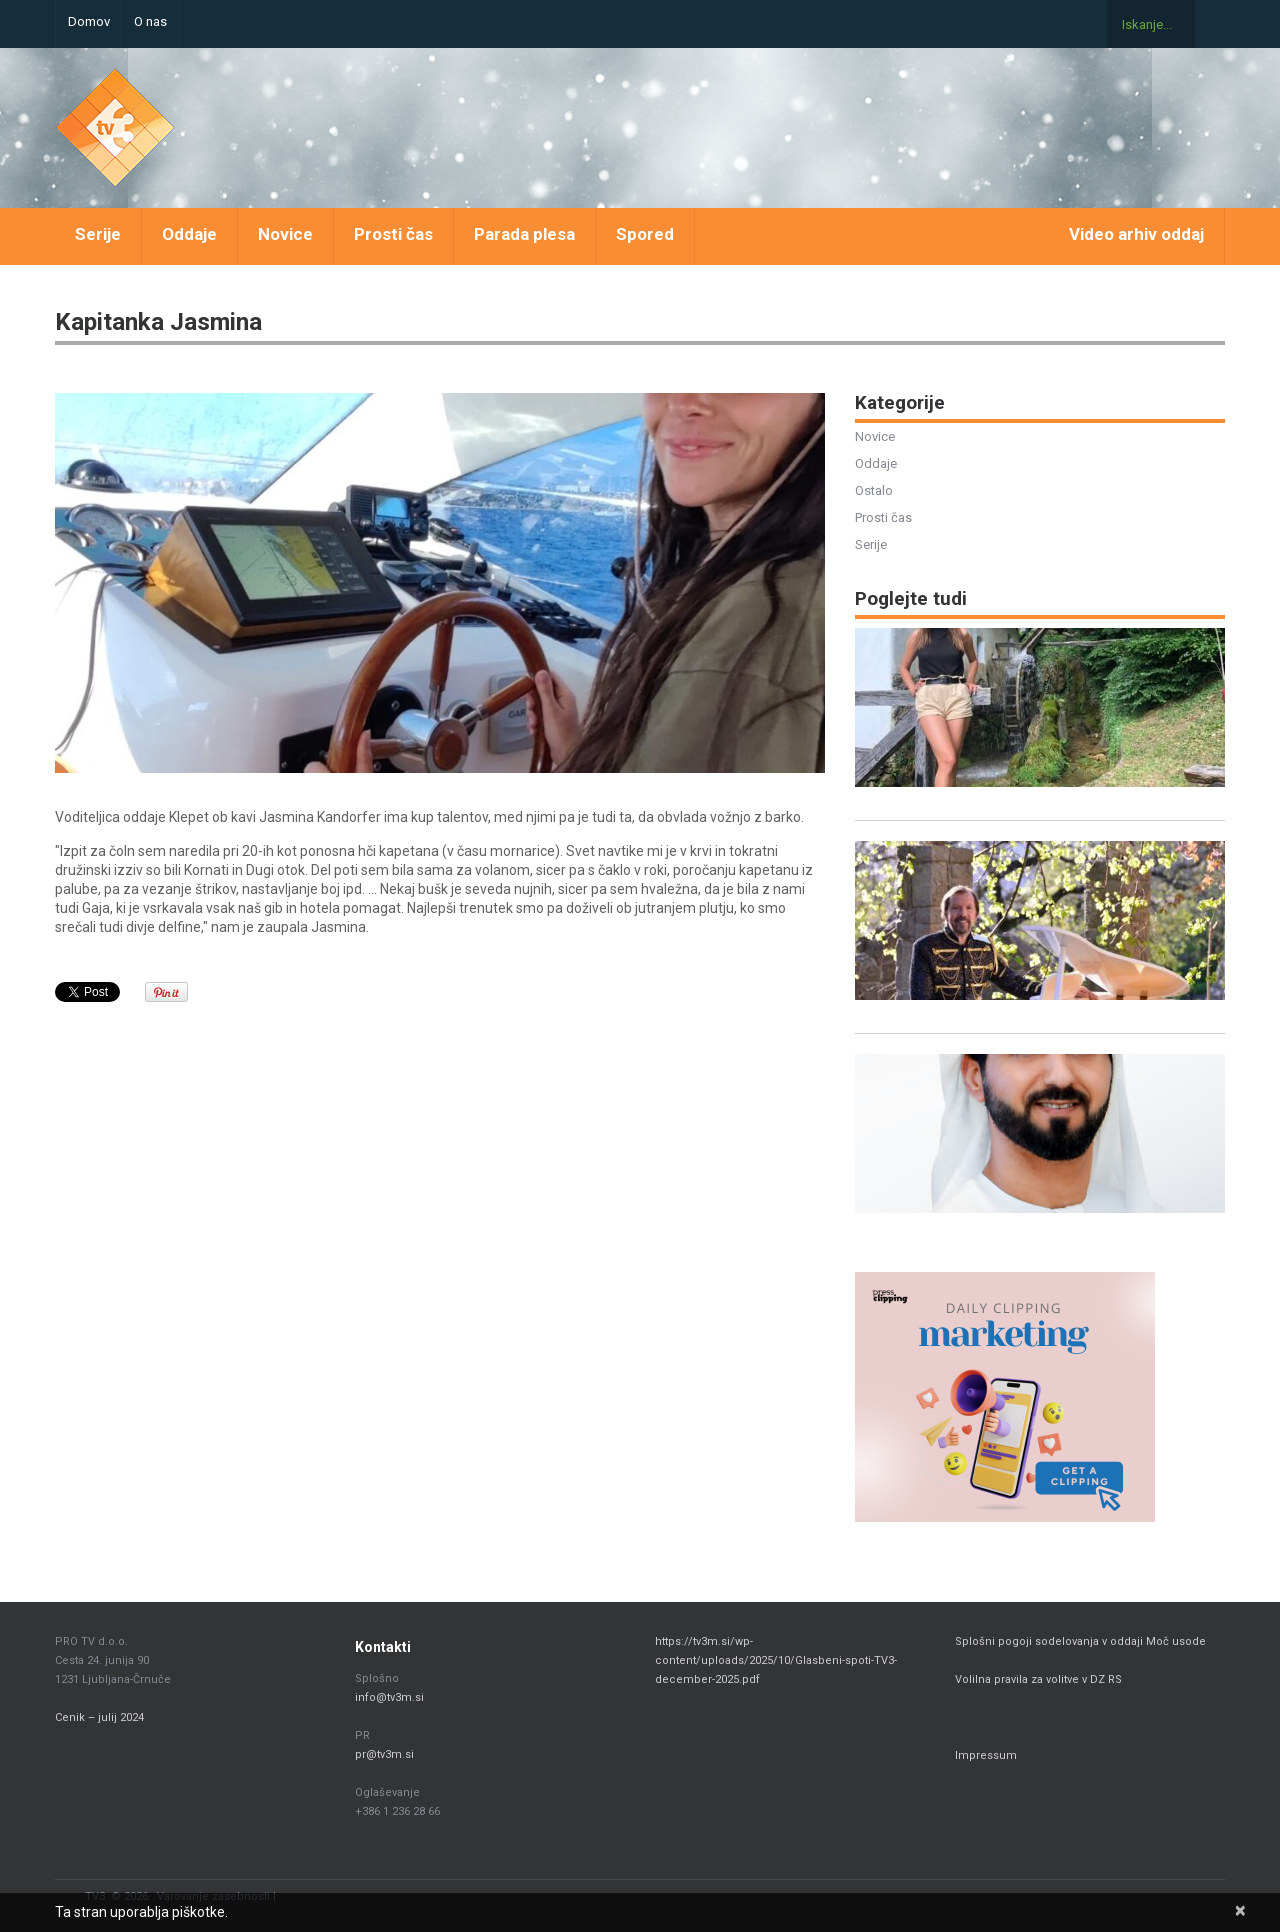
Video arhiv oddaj (1136, 234)
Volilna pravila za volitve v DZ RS (1038, 1679)
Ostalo (874, 490)
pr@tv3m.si (384, 1754)
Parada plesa (524, 234)
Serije (98, 234)
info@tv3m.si (389, 1697)
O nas (150, 21)
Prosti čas (393, 234)
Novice (285, 234)
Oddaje (189, 234)
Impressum (986, 1755)
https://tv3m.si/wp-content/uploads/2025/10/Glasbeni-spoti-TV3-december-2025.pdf (776, 1660)
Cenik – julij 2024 (99, 1717)
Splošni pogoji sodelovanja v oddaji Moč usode (1082, 1641)
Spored (645, 234)
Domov (89, 21)
